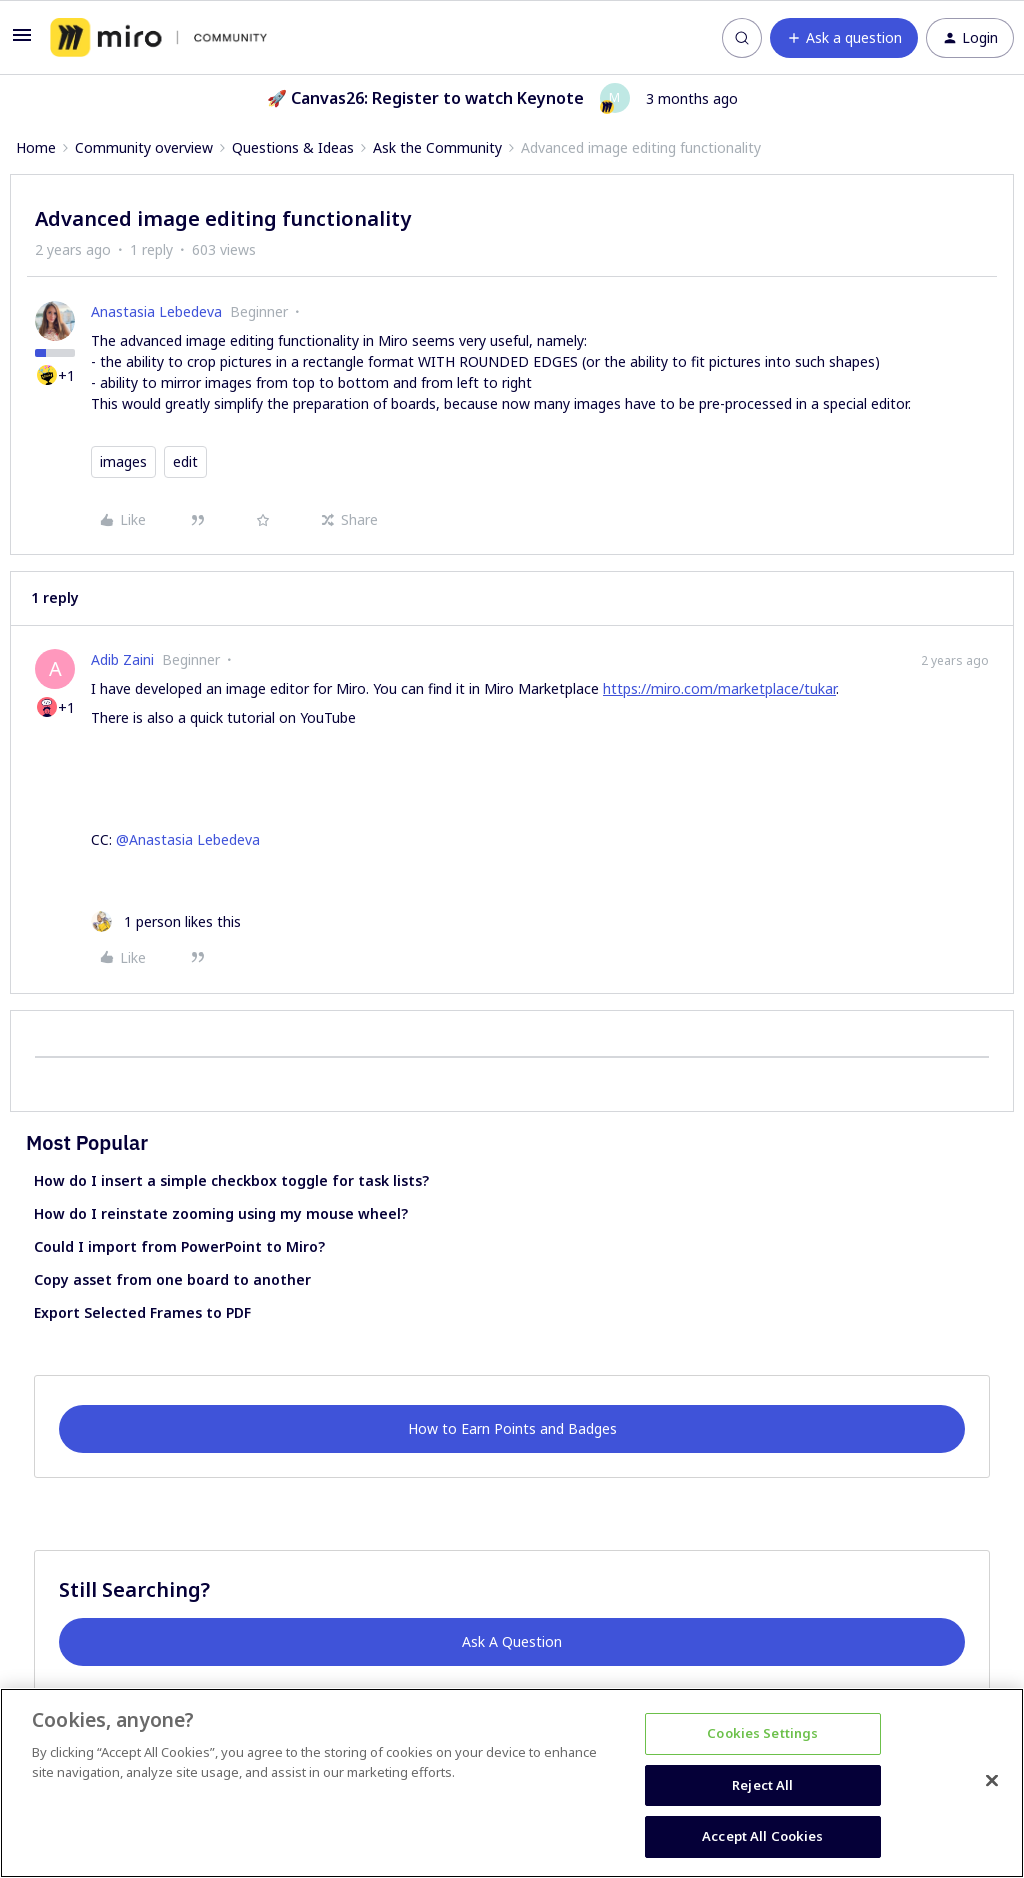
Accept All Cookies (762, 1836)
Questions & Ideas (293, 147)
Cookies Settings (762, 1733)
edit (185, 461)
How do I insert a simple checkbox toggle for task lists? (231, 1180)
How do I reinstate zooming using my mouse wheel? (221, 1213)
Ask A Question (512, 1641)
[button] (22, 41)
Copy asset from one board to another (172, 1279)
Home (36, 147)
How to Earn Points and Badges (512, 1428)
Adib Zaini (122, 659)
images (123, 461)
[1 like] (166, 921)
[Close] (992, 1781)
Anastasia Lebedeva (156, 311)
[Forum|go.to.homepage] (158, 38)
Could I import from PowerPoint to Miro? (179, 1246)
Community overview (144, 147)
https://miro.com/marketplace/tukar (719, 688)
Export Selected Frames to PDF (142, 1312)
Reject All (762, 1785)
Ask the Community (437, 147)
